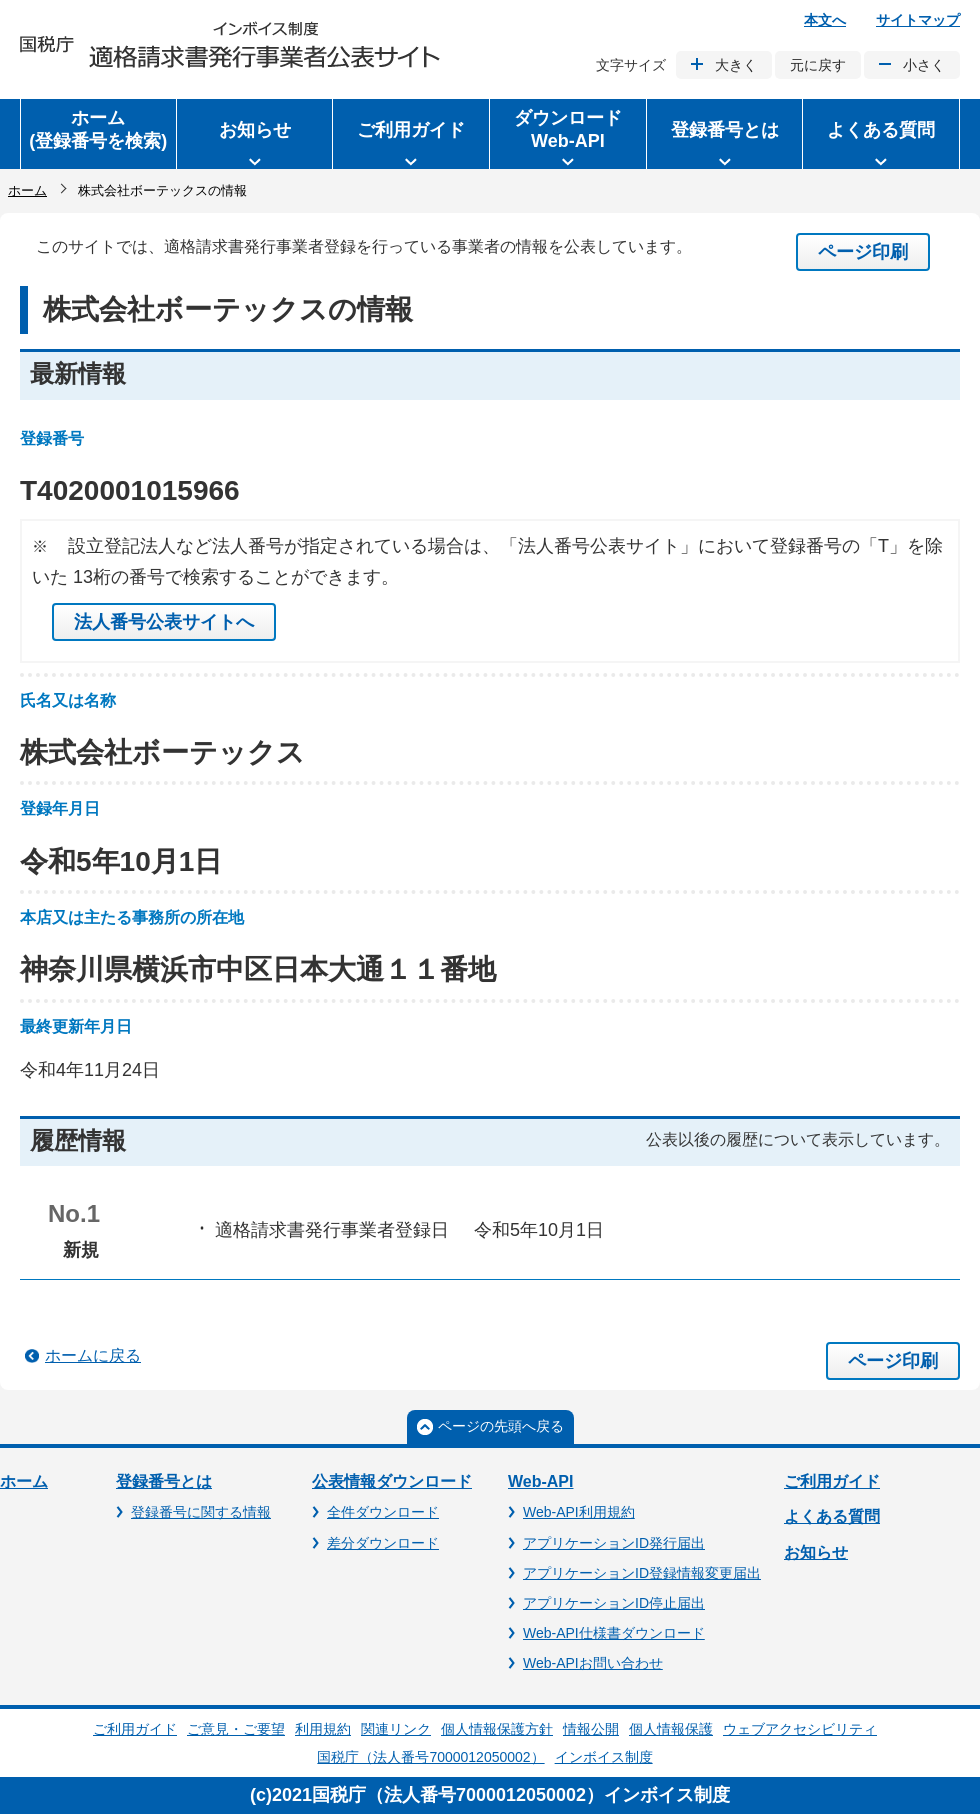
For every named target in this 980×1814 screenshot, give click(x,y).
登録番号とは (164, 1481)
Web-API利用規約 (579, 1512)
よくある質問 (832, 1516)
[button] (255, 134)
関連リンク (396, 1729)
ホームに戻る (93, 1355)
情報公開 (591, 1729)
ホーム (27, 190)
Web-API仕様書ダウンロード (614, 1633)
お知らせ (816, 1552)
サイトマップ (918, 20)
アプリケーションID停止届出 (614, 1603)
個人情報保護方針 (497, 1729)
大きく (736, 65)
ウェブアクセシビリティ (800, 1729)
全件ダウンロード (383, 1512)
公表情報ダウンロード (392, 1481)
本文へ (825, 20)
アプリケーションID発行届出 (614, 1543)
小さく (924, 65)
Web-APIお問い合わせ (593, 1663)
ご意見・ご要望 (236, 1729)
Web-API (540, 1481)
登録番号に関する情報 (201, 1512)
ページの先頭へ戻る (501, 1426)
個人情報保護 (671, 1729)
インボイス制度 (604, 1757)
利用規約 (323, 1729)
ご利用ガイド (832, 1481)
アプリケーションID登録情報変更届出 (642, 1573)
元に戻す (818, 65)
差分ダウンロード (383, 1543)
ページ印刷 (863, 252)
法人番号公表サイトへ (164, 622)
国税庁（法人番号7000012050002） (430, 1757)
